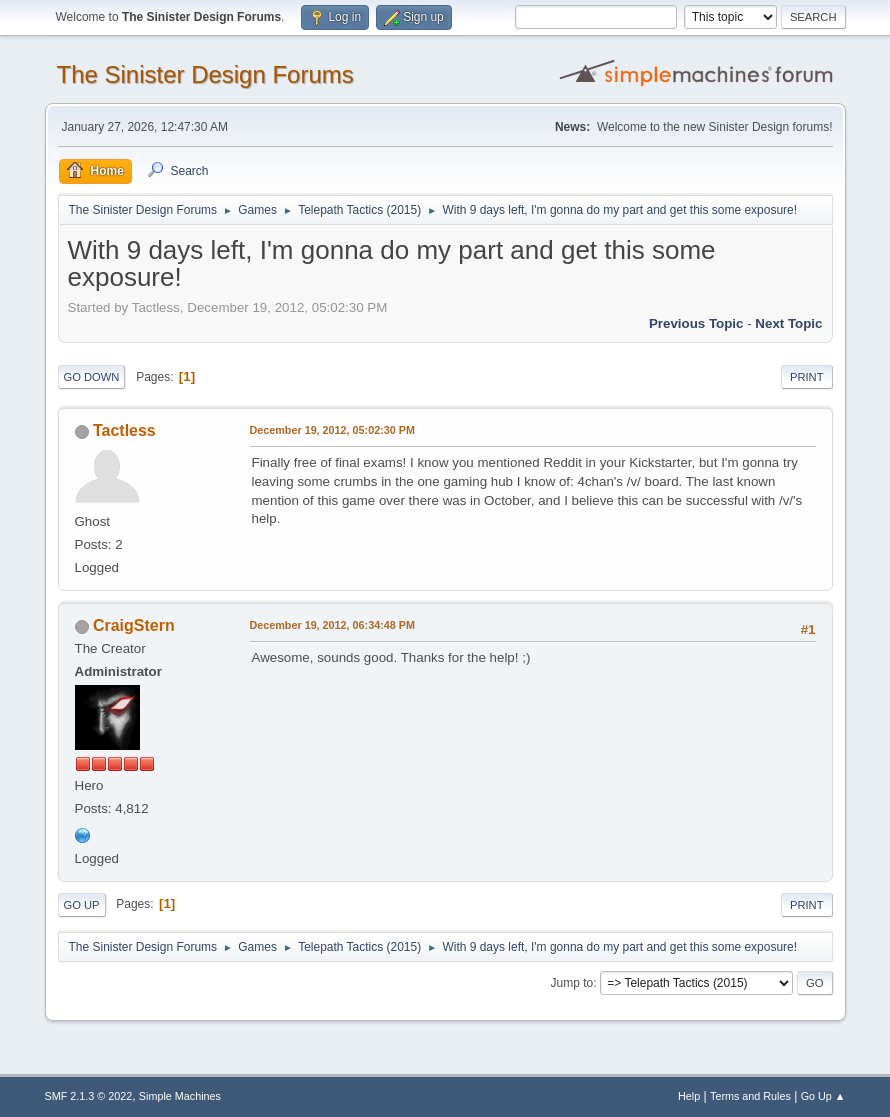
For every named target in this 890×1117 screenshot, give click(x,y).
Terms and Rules (750, 1096)
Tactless (124, 430)
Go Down (92, 377)
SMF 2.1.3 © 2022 (89, 1096)
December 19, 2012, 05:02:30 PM (332, 430)
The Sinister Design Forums (205, 74)
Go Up (82, 905)
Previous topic (696, 323)
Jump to (572, 983)
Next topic (788, 323)
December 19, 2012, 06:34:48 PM (332, 625)
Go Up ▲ (823, 1096)
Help (689, 1096)
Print (807, 377)
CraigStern (134, 625)
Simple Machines (180, 1096)
